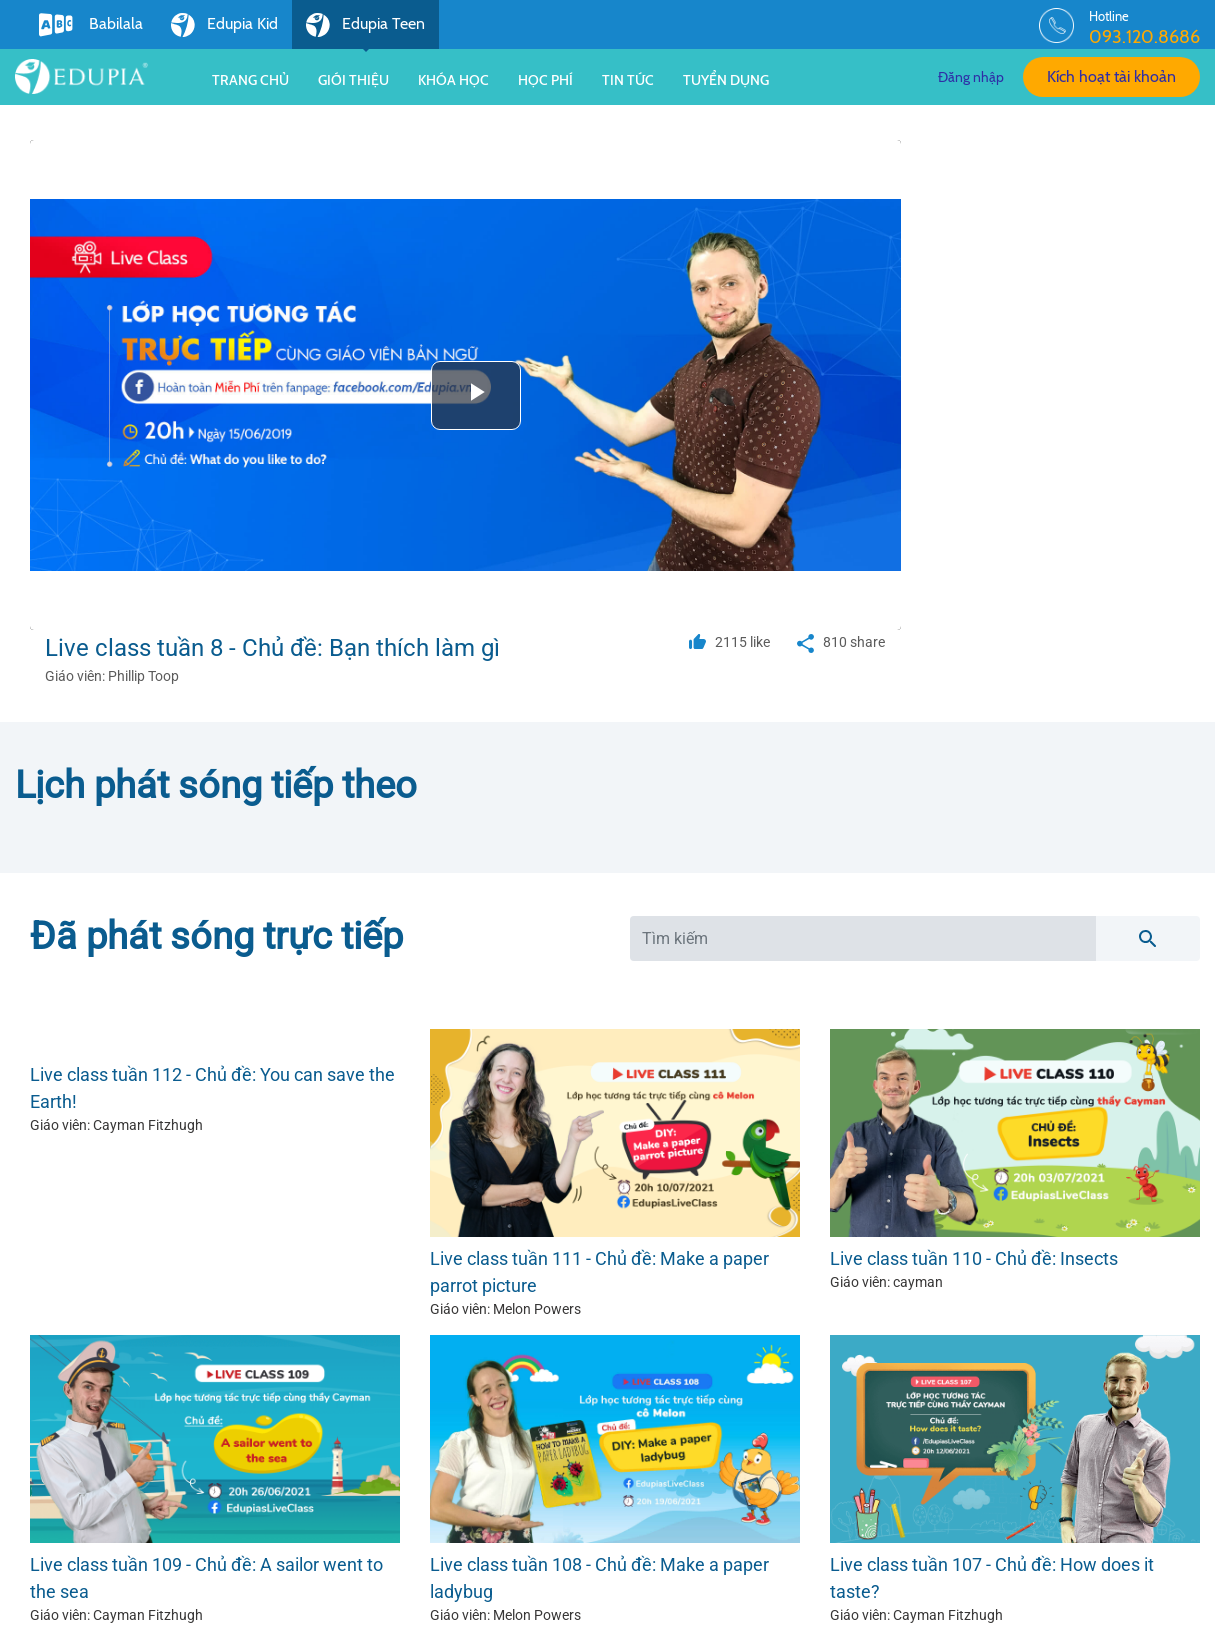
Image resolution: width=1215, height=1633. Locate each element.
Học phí (545, 80)
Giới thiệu (353, 80)
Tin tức (628, 80)
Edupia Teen (365, 31)
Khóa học (453, 80)
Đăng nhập (971, 77)
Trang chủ (250, 80)
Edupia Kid (224, 25)
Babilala (91, 25)
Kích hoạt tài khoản (1111, 76)
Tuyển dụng (726, 80)
